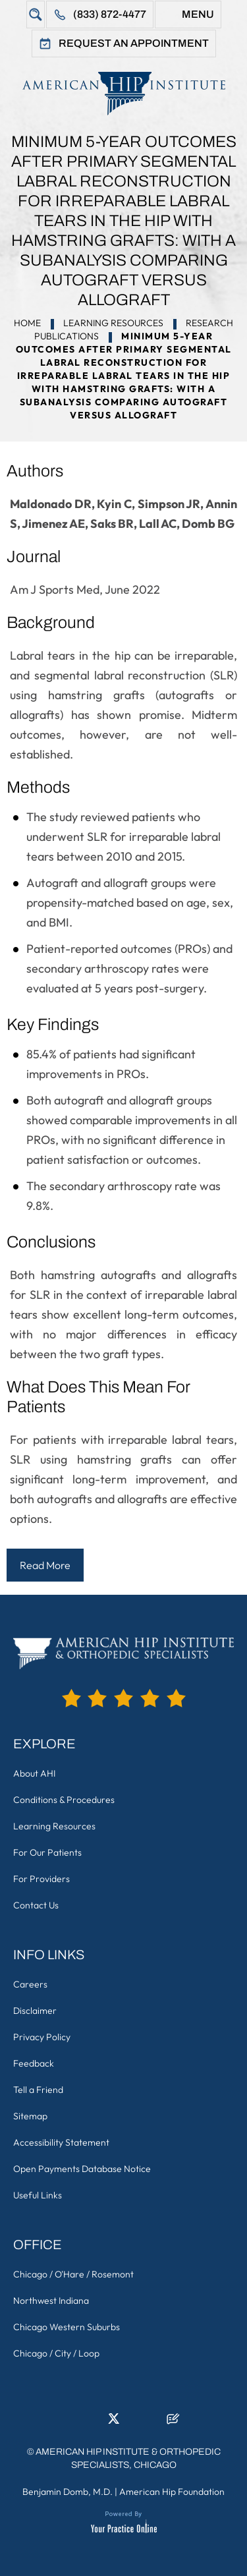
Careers (30, 1984)
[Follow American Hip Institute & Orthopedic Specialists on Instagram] (134, 2422)
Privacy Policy (41, 2037)
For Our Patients (47, 1852)
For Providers (41, 1879)
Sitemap (30, 2116)
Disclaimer (35, 2011)
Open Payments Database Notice (82, 2169)
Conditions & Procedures (64, 1800)
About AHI (34, 1773)
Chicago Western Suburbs (66, 2327)
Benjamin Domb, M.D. (67, 2492)
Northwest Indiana (51, 2300)
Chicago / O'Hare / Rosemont (73, 2274)
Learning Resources (113, 323)
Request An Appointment (134, 43)
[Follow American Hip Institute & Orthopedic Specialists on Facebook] (74, 2422)
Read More (45, 1565)
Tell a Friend (38, 2090)
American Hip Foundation (172, 2492)
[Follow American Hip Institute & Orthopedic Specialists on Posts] (173, 2422)
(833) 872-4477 (109, 14)
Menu (198, 14)
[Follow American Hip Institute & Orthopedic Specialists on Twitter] (114, 2422)
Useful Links (37, 2195)
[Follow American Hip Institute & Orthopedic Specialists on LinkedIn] (94, 2422)
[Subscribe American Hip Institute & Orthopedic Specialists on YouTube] (153, 2422)
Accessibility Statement (61, 2142)
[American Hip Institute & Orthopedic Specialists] (123, 93)
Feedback (33, 2063)
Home (27, 323)
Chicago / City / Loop (56, 2353)
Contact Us (36, 1905)
